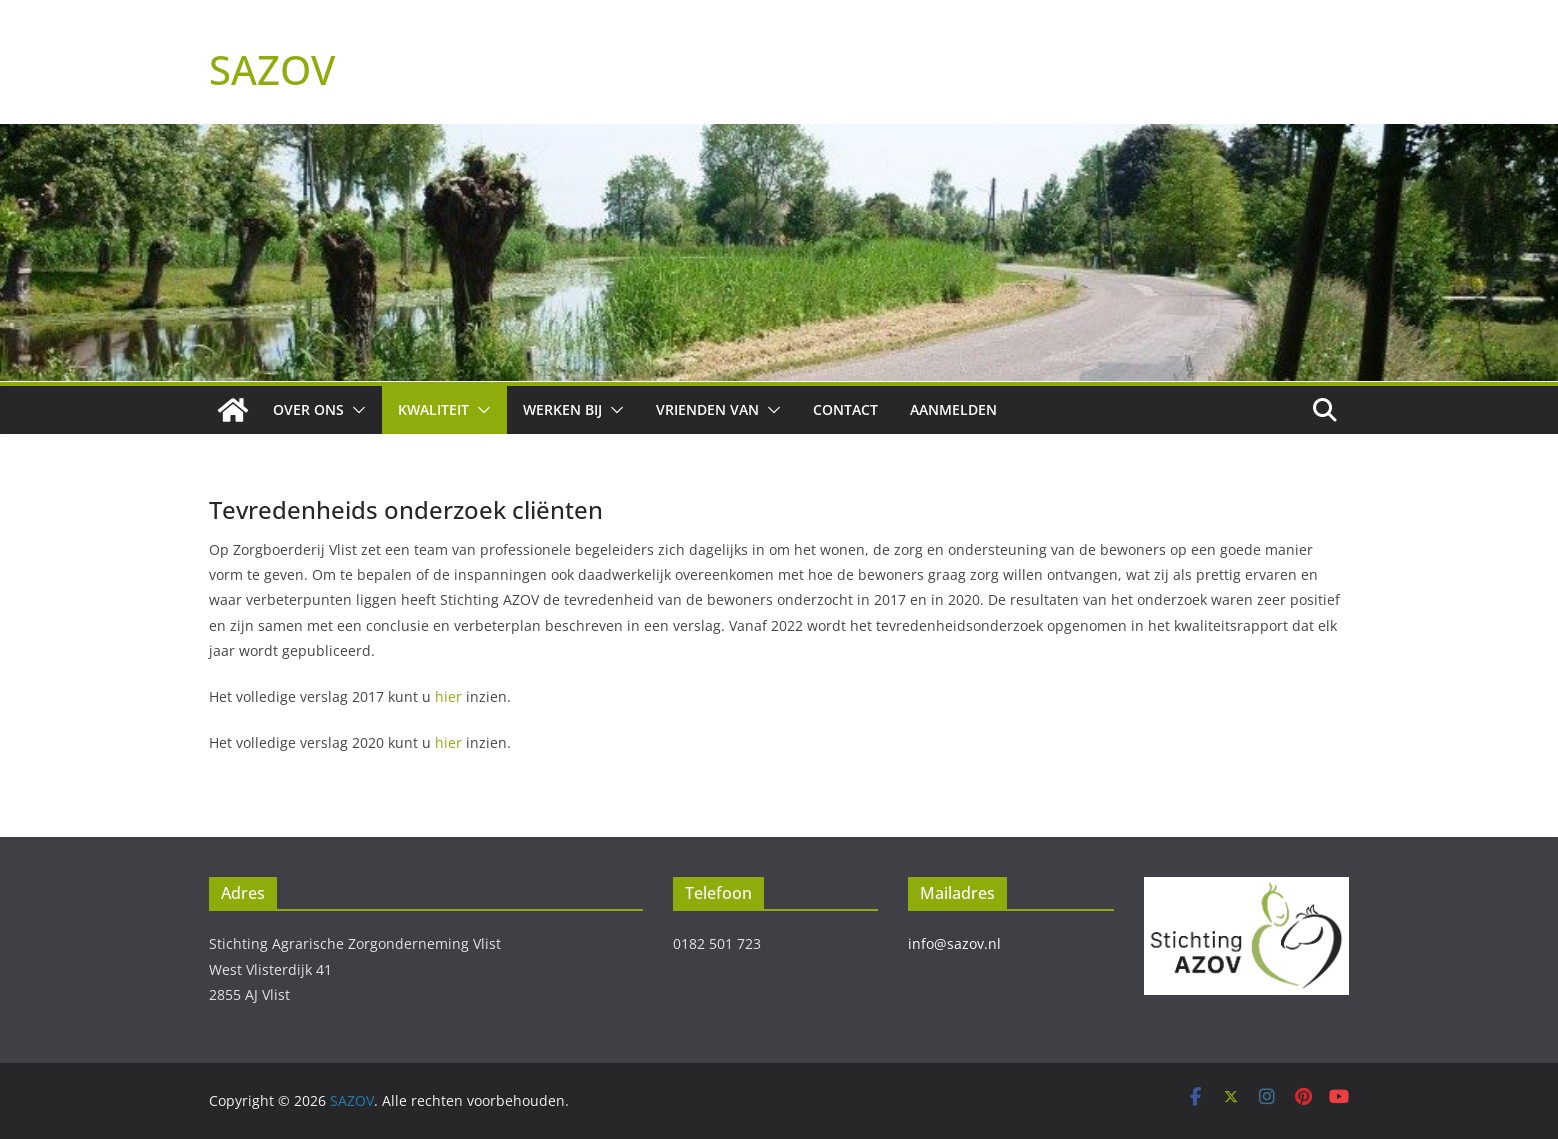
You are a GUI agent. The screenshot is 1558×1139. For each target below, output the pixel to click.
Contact (845, 409)
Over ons (308, 409)
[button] (355, 410)
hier (448, 696)
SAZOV (272, 69)
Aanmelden (953, 409)
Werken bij (562, 409)
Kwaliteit (433, 409)
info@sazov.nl (954, 943)
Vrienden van (707, 409)
